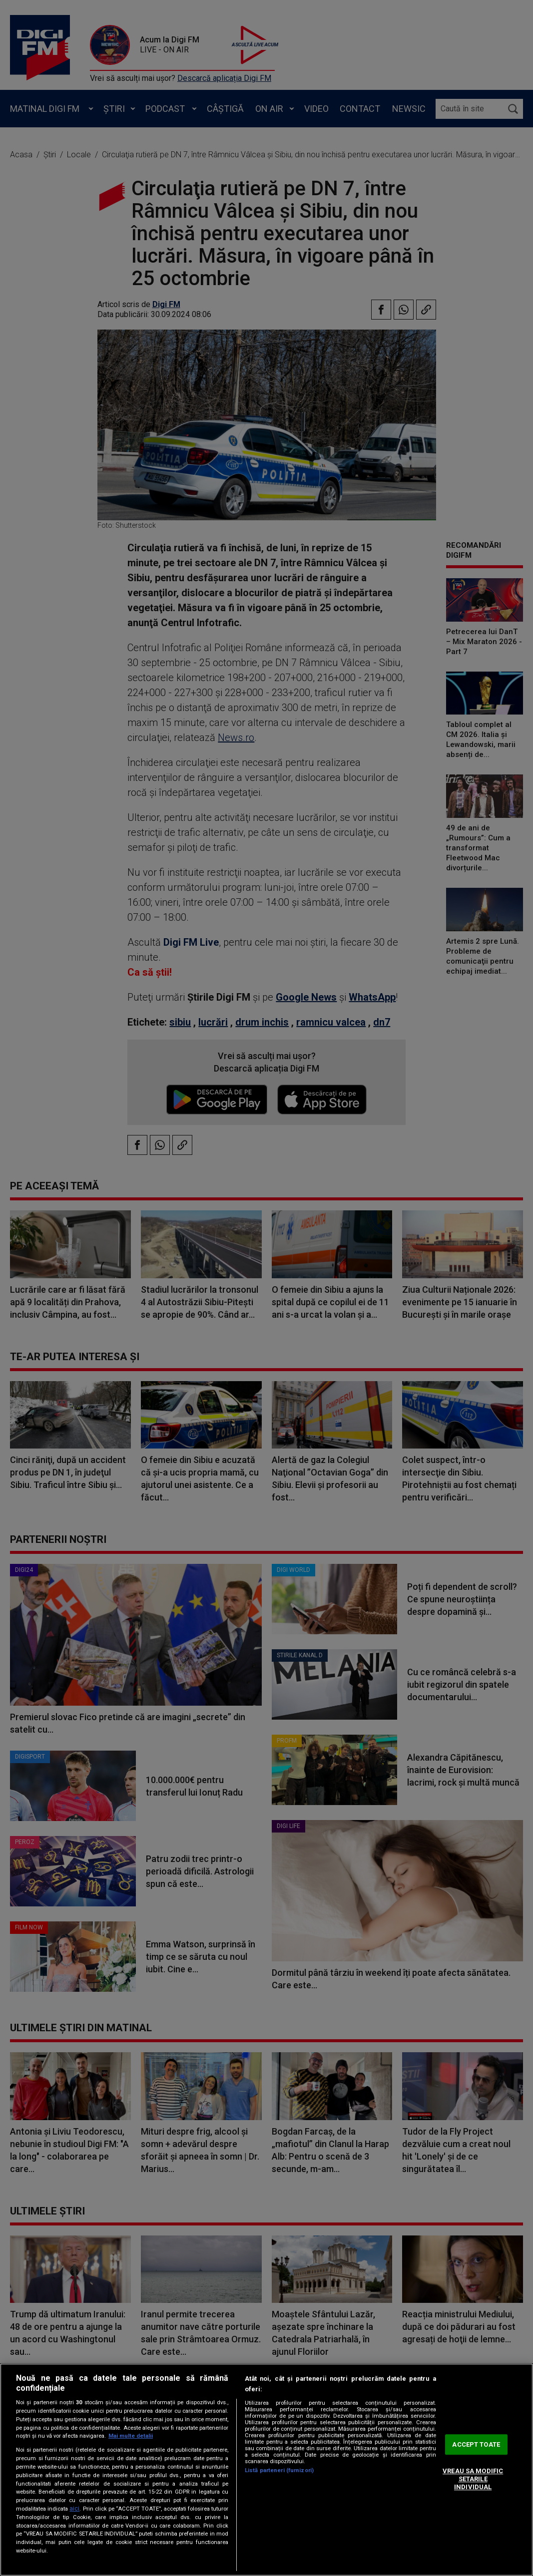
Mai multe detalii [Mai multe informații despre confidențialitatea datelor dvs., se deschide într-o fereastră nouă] (130, 2436)
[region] (266, 2469)
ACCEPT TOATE (476, 2444)
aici (74, 2508)
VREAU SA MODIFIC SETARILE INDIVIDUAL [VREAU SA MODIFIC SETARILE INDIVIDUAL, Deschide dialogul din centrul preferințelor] (473, 2479)
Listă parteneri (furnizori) (279, 2470)
